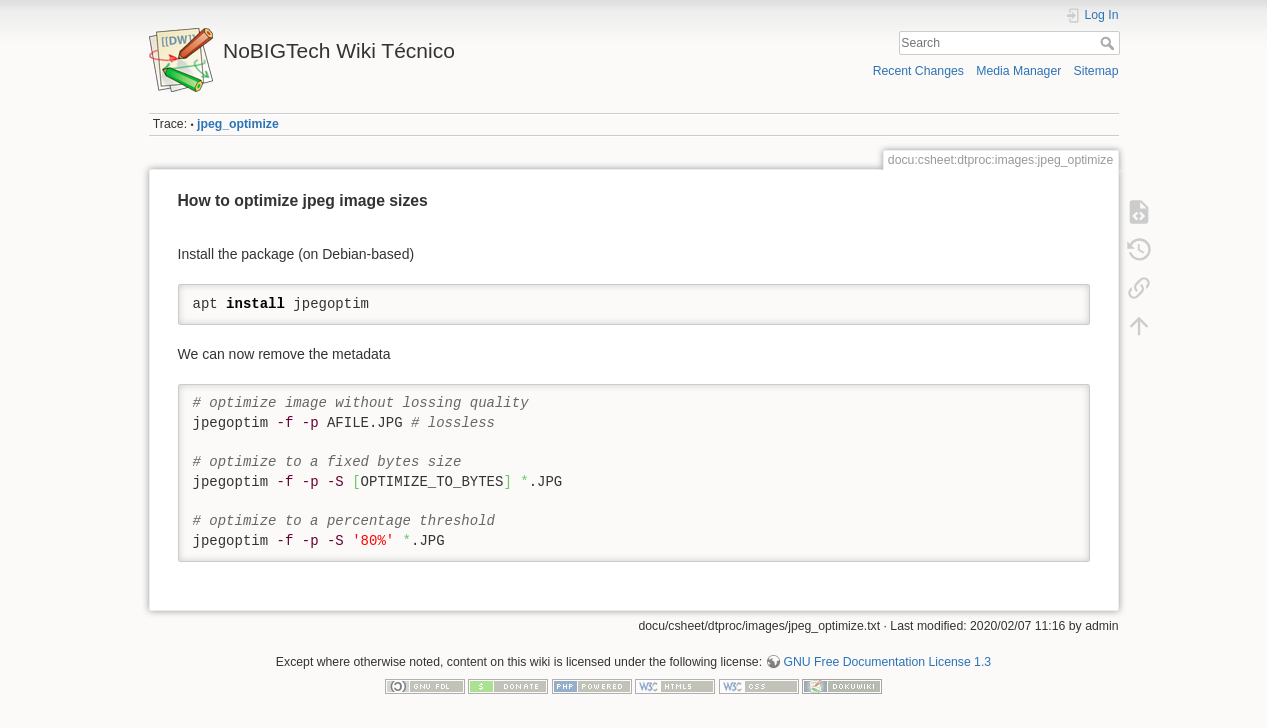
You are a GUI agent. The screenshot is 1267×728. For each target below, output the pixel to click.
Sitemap (1096, 71)
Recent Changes (918, 71)
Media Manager (1018, 71)
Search (1109, 43)
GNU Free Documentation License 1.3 (887, 662)
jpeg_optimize (238, 124)
